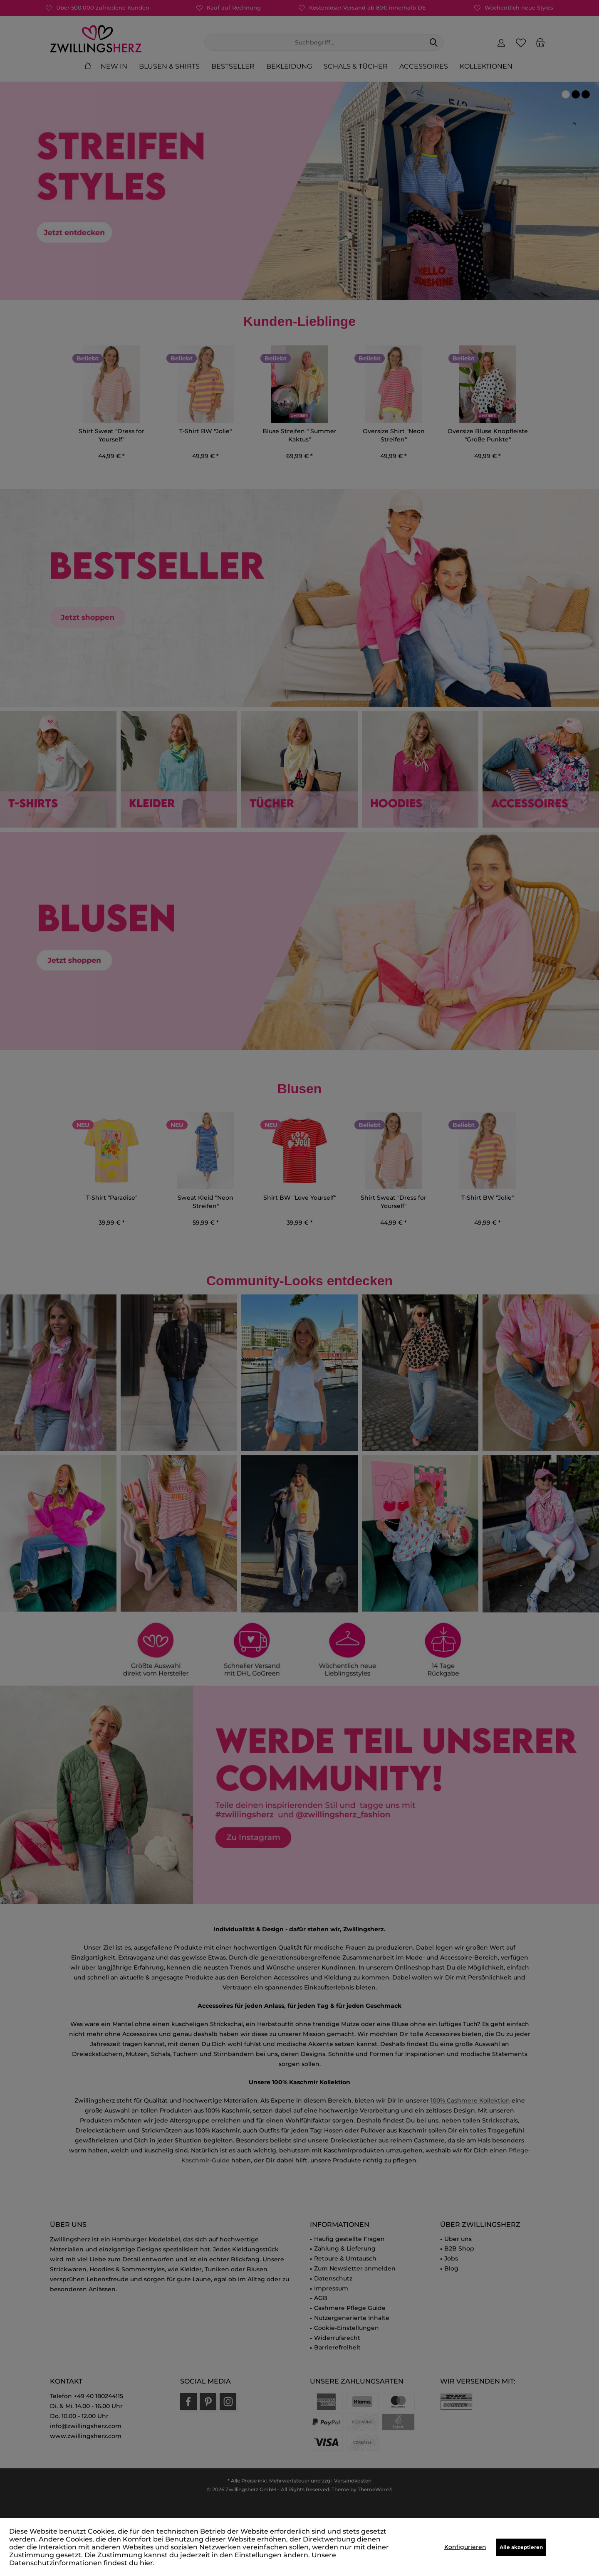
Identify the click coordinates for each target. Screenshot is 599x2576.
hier (146, 2563)
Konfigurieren (465, 2547)
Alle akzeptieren (521, 2547)
